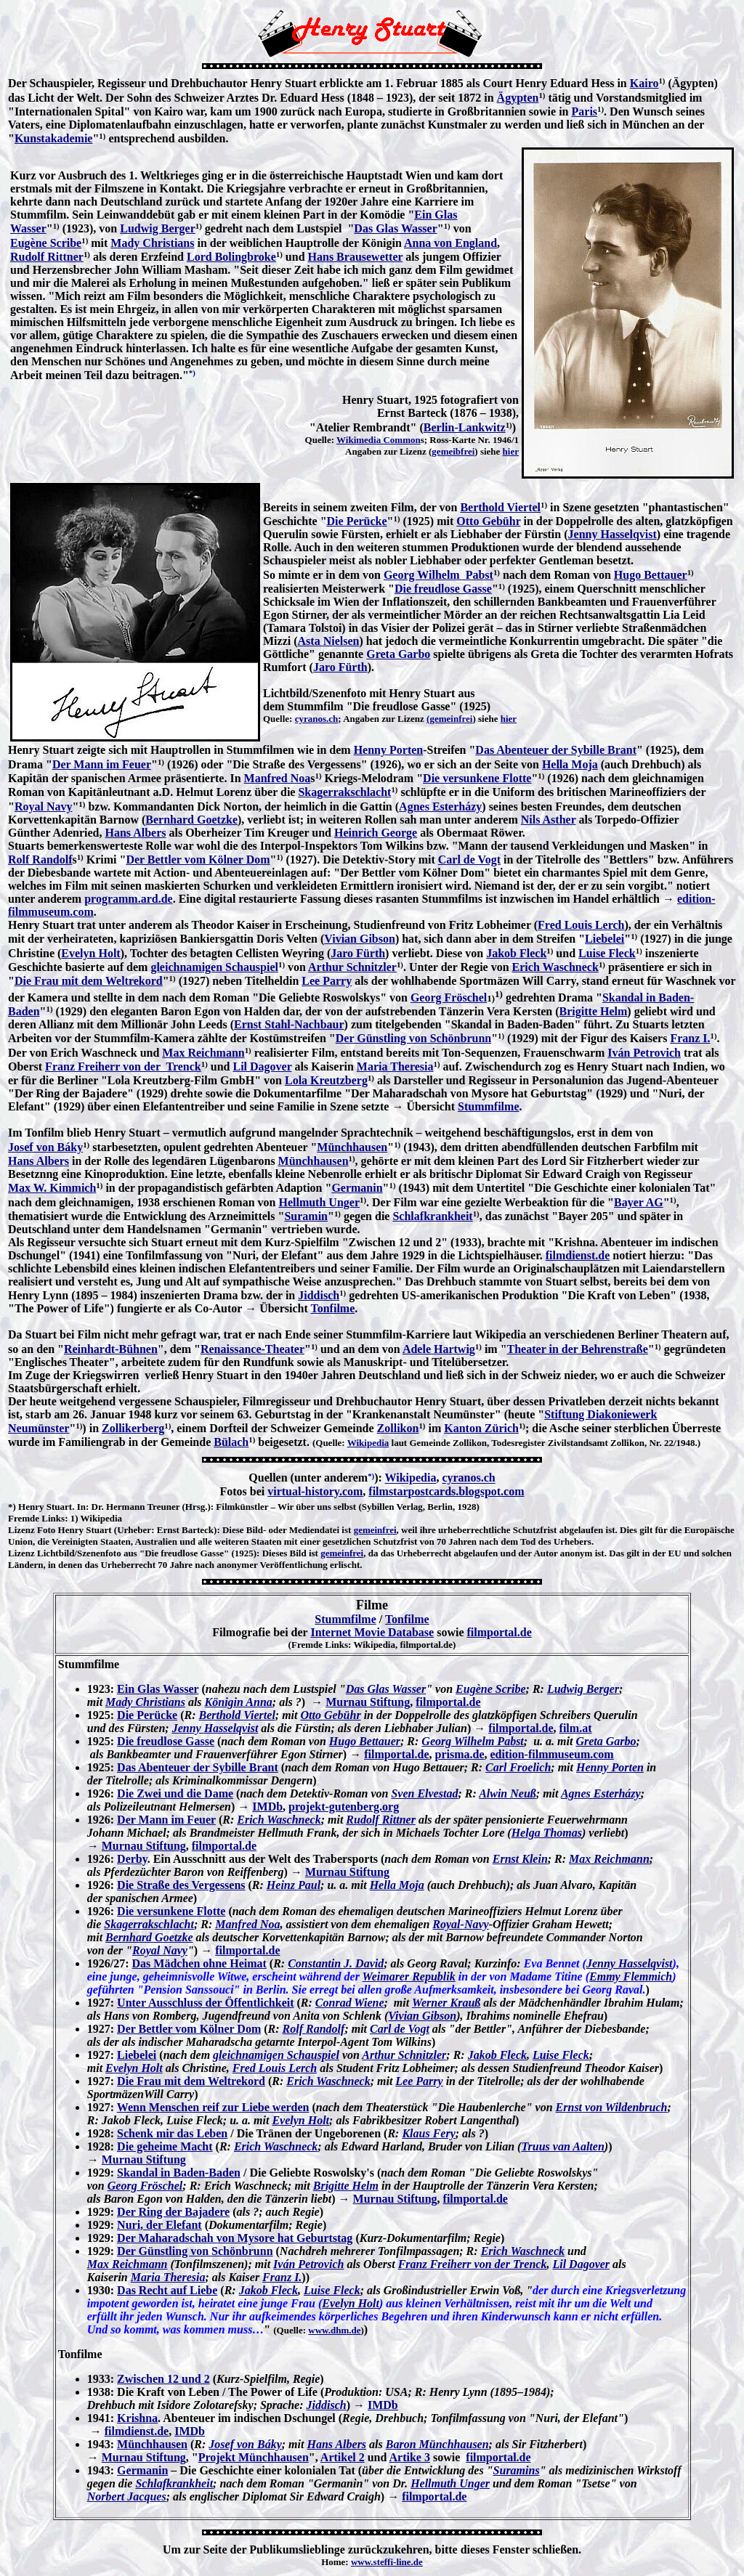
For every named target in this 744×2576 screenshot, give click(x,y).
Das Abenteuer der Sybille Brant (555, 750)
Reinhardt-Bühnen (111, 1349)
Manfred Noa (277, 778)
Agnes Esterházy (440, 806)
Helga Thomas (547, 1833)
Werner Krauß (446, 2002)
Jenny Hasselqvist (612, 534)
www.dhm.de (334, 2330)
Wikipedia (368, 1442)
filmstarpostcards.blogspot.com (446, 1491)
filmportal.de (498, 1632)
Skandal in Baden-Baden (178, 2172)
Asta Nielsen (329, 641)
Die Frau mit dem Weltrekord (89, 981)
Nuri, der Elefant (159, 2225)
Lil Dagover (261, 1066)
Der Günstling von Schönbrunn (413, 1038)
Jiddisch (318, 1295)
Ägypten (518, 98)
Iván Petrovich (644, 1053)
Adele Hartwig (439, 1349)
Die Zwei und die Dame (175, 1793)
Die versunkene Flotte (477, 778)
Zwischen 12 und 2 (163, 2379)
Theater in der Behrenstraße (577, 1349)
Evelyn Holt (90, 953)
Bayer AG (638, 1202)
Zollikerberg (133, 1428)
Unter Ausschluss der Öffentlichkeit (205, 2002)
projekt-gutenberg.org (343, 1806)
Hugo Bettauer (650, 575)
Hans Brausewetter (355, 257)
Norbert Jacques (126, 2496)
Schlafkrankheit (432, 1216)
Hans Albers (135, 832)
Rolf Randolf (40, 859)
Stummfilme (488, 1106)
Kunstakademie (54, 138)
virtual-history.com (315, 1491)
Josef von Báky (45, 1147)
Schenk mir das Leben (172, 2133)
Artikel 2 (342, 2457)
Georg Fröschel (449, 997)
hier (511, 451)
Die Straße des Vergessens (181, 1885)
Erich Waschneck (555, 967)
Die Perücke (357, 521)
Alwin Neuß (507, 1793)
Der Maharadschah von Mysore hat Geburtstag (234, 2238)
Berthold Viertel (500, 507)
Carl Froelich (518, 1767)
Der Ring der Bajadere (173, 2212)
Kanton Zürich (481, 1428)
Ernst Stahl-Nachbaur (289, 1024)
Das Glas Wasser (395, 228)
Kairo (644, 83)
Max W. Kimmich (52, 1188)
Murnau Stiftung (368, 1702)
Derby (132, 1859)
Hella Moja (570, 764)
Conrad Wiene (349, 2002)
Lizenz (21, 1529)
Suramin (306, 1216)
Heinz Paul (293, 1885)
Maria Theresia (395, 1066)
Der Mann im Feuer (101, 764)
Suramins (516, 2470)
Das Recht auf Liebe (167, 2290)
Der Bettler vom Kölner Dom (198, 859)
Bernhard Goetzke (191, 819)
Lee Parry (327, 981)
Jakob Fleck (516, 953)
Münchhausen (352, 1147)
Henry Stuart (45, 1506)
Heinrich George (375, 832)
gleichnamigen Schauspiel (214, 967)
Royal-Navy (460, 1924)
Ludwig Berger (157, 228)
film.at (575, 1728)
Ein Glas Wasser (157, 1689)
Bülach (231, 1442)
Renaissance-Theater (252, 1349)
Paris (585, 111)
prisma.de (459, 1754)
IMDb (267, 1806)
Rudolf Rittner (47, 257)
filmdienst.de (578, 1255)
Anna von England (450, 243)
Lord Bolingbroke (231, 257)
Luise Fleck (607, 953)
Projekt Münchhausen (253, 2457)
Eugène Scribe (45, 243)
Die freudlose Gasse (443, 588)
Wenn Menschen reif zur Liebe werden (213, 2107)
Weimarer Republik (409, 1976)
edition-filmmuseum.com (551, 1754)
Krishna (137, 2418)
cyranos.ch (317, 718)
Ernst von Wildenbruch (612, 2107)
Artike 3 (409, 2457)
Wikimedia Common (378, 439)
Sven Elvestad (424, 1793)
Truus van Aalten (562, 2146)
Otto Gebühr (488, 521)
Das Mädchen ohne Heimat (199, 1963)
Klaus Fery (428, 2133)
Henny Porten (389, 750)
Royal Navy (44, 806)
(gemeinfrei (449, 718)
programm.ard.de (128, 899)
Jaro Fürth (340, 667)
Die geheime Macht (165, 2146)
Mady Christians (152, 243)
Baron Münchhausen (437, 2444)
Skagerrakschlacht (344, 792)
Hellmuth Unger (319, 1202)
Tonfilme (333, 1308)
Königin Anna (238, 1702)
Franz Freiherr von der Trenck (123, 1066)
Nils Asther (548, 819)
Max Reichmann (203, 1053)
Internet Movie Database (372, 1632)
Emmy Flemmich (630, 1976)
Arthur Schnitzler (352, 967)
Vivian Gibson (359, 939)
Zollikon (398, 1428)
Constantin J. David (336, 1963)
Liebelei (604, 939)
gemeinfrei (375, 1529)
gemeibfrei (453, 451)
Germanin (356, 1188)
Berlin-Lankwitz (465, 427)
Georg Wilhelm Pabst (438, 575)
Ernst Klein (520, 1859)
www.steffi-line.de (387, 2561)
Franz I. (690, 1038)
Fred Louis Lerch (581, 925)
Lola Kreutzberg (326, 1080)
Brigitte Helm (593, 1011)
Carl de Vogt (469, 859)
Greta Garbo (398, 654)
